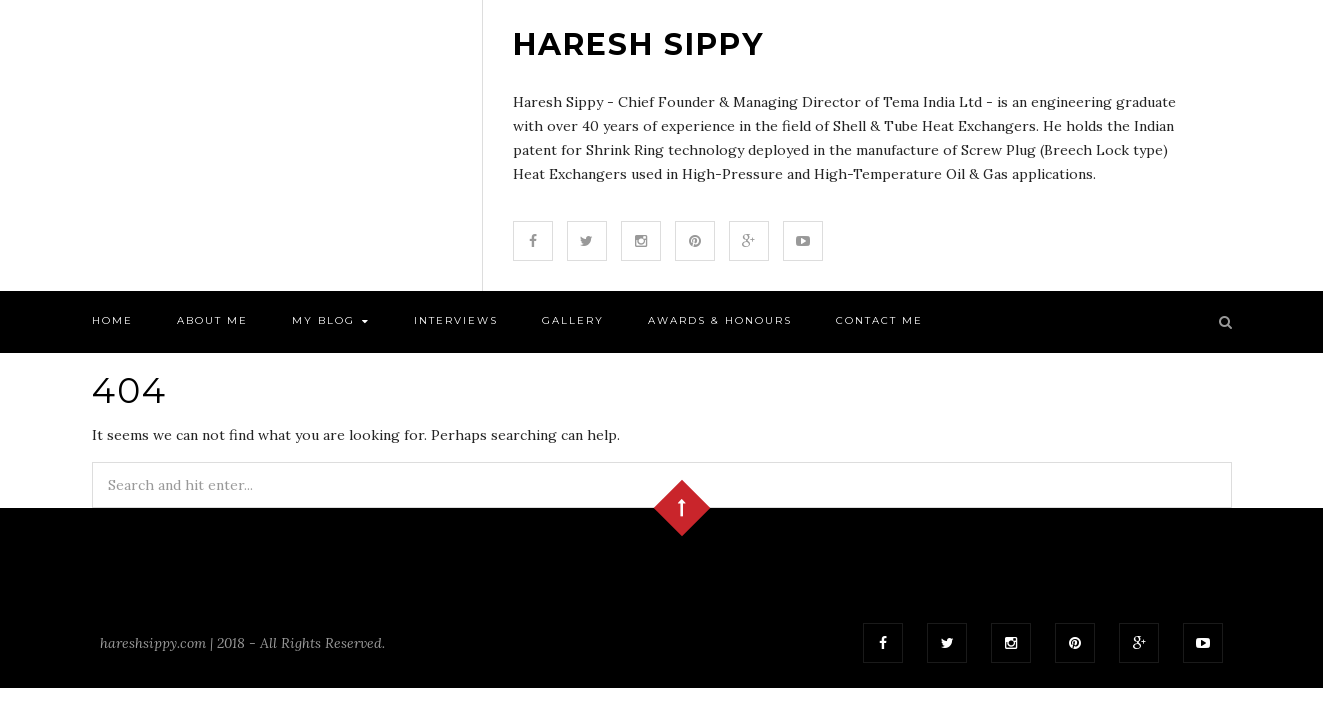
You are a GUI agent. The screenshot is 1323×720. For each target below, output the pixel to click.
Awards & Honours (720, 320)
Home (112, 320)
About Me (212, 320)
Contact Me (879, 320)
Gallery (573, 320)
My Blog (331, 321)
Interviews (456, 320)
